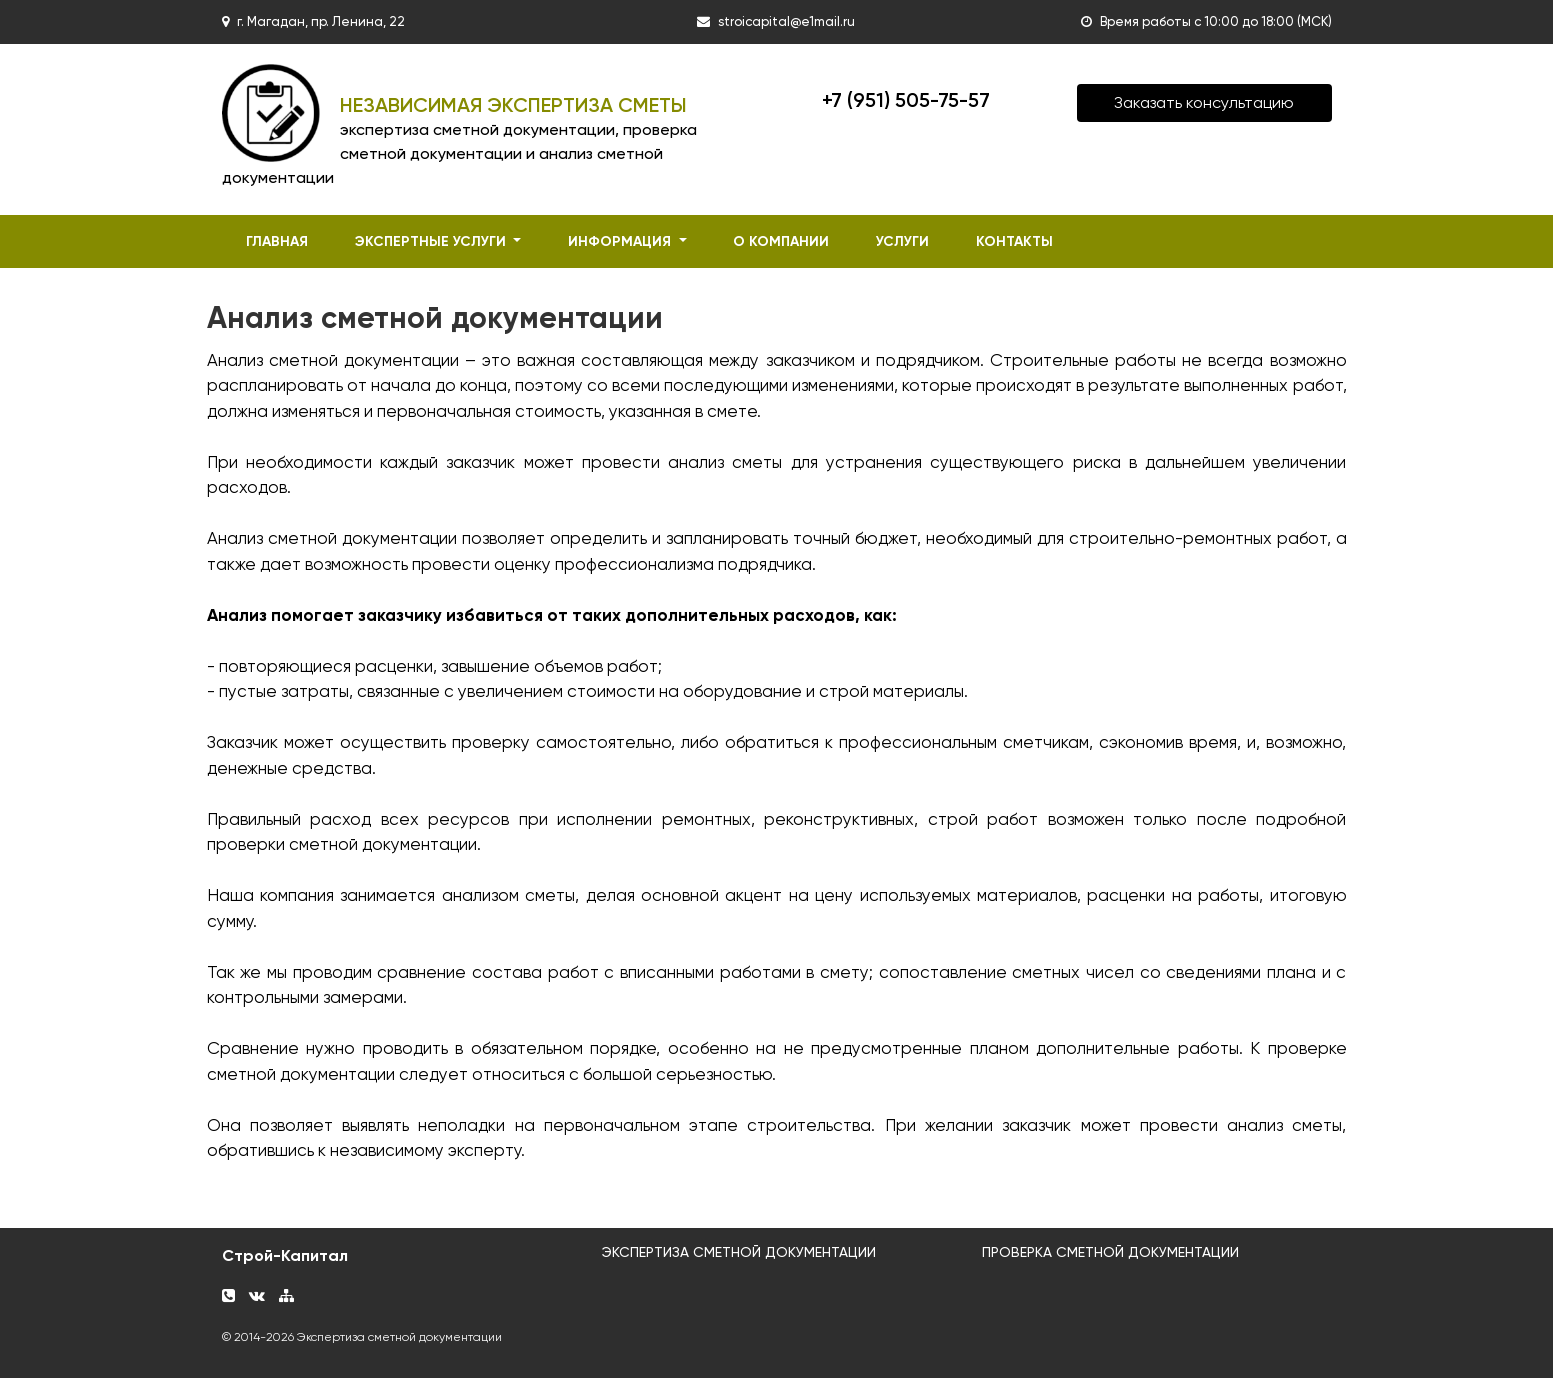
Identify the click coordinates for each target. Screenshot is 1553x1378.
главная (277, 241)
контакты (1014, 241)
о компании (781, 241)
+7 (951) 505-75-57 (906, 100)
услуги (902, 241)
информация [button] (621, 241)
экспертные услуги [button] (432, 241)
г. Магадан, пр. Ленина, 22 (321, 21)
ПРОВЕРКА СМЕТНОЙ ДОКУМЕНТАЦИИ (1110, 1252)
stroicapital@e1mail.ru (786, 21)
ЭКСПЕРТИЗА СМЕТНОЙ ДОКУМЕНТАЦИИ (739, 1252)
